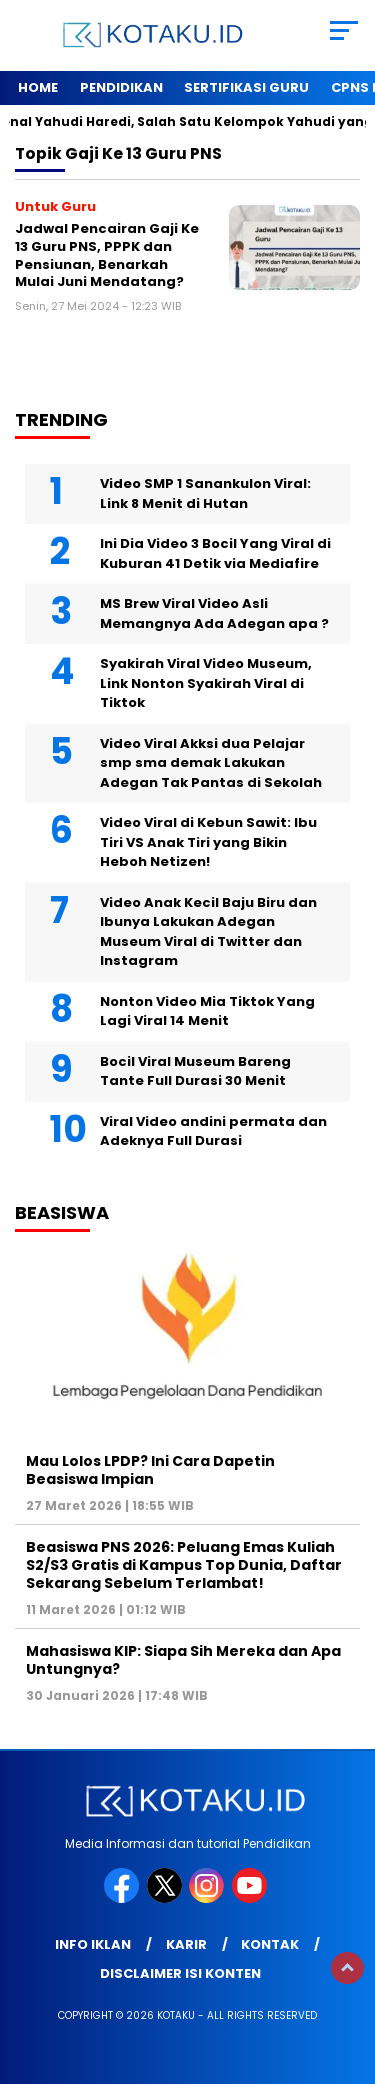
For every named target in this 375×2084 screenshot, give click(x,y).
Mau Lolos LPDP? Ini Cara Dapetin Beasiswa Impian (150, 1470)
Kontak (270, 1944)
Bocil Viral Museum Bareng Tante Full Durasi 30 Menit (195, 1071)
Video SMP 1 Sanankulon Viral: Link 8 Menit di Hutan (205, 493)
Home (38, 87)
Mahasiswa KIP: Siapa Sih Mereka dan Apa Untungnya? (183, 1660)
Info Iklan (93, 1944)
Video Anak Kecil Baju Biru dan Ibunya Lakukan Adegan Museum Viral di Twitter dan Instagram (208, 932)
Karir (186, 1944)
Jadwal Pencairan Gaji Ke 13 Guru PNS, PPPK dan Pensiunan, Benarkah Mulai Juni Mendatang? (107, 255)
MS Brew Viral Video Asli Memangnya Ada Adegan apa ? (214, 613)
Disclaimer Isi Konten (180, 1973)
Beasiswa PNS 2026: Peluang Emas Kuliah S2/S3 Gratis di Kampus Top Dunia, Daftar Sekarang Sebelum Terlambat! (184, 1565)
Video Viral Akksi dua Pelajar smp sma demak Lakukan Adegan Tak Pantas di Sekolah (211, 763)
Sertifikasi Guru (246, 87)
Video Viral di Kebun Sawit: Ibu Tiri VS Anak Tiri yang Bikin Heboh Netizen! (208, 842)
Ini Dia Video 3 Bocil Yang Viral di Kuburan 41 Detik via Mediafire (215, 553)
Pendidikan (121, 87)
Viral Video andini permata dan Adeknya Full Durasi (213, 1131)
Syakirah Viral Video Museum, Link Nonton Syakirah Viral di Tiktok (206, 683)
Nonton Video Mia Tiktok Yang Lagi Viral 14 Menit (207, 1011)
